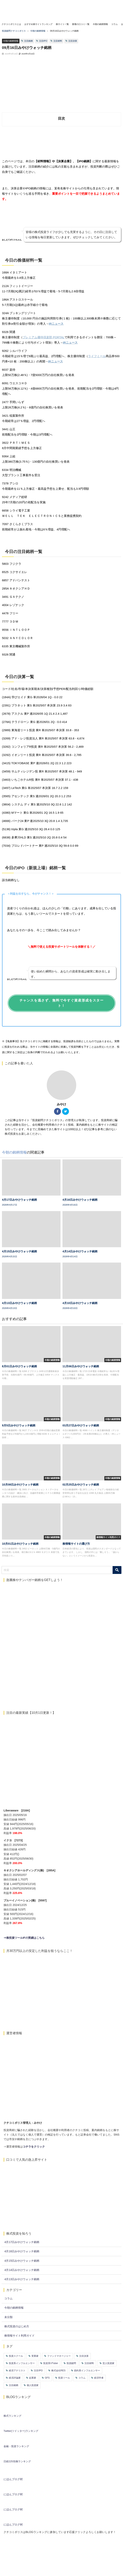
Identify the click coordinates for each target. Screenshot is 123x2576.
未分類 (8, 2317)
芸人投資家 (108, 2363)
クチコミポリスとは (11, 24)
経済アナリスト (17, 2370)
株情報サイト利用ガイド (19, 2335)
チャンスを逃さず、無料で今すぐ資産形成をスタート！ (61, 1003)
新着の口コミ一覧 (80, 24)
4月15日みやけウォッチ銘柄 (21, 2260)
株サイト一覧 (62, 24)
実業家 (35, 2356)
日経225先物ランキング (17, 2461)
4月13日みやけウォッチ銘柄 (21, 2279)
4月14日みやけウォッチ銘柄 (21, 2270)
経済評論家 (15, 2377)
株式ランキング (12, 2415)
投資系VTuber (50, 2363)
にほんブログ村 (13, 2479)
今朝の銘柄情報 (100, 24)
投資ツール (64, 2377)
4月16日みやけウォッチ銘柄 (21, 2251)
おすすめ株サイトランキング (38, 24)
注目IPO (43, 41)
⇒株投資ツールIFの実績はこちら (24, 1937)
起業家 (32, 2377)
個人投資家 (33, 2385)
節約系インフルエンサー (87, 2370)
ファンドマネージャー (59, 2356)
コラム (114, 24)
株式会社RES (58, 2370)
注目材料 (57, 41)
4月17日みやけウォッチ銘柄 (21, 2242)
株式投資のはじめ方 (16, 2326)
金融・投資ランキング (16, 2446)
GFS (47, 2377)
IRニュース (56, 323)
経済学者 (99, 2377)
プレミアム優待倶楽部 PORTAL (43, 337)
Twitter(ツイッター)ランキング (21, 2430)
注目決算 (72, 41)
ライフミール (97, 356)
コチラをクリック (34, 2146)
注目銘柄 (28, 41)
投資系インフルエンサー (22, 2363)
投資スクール (16, 2356)
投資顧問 (71, 2363)
